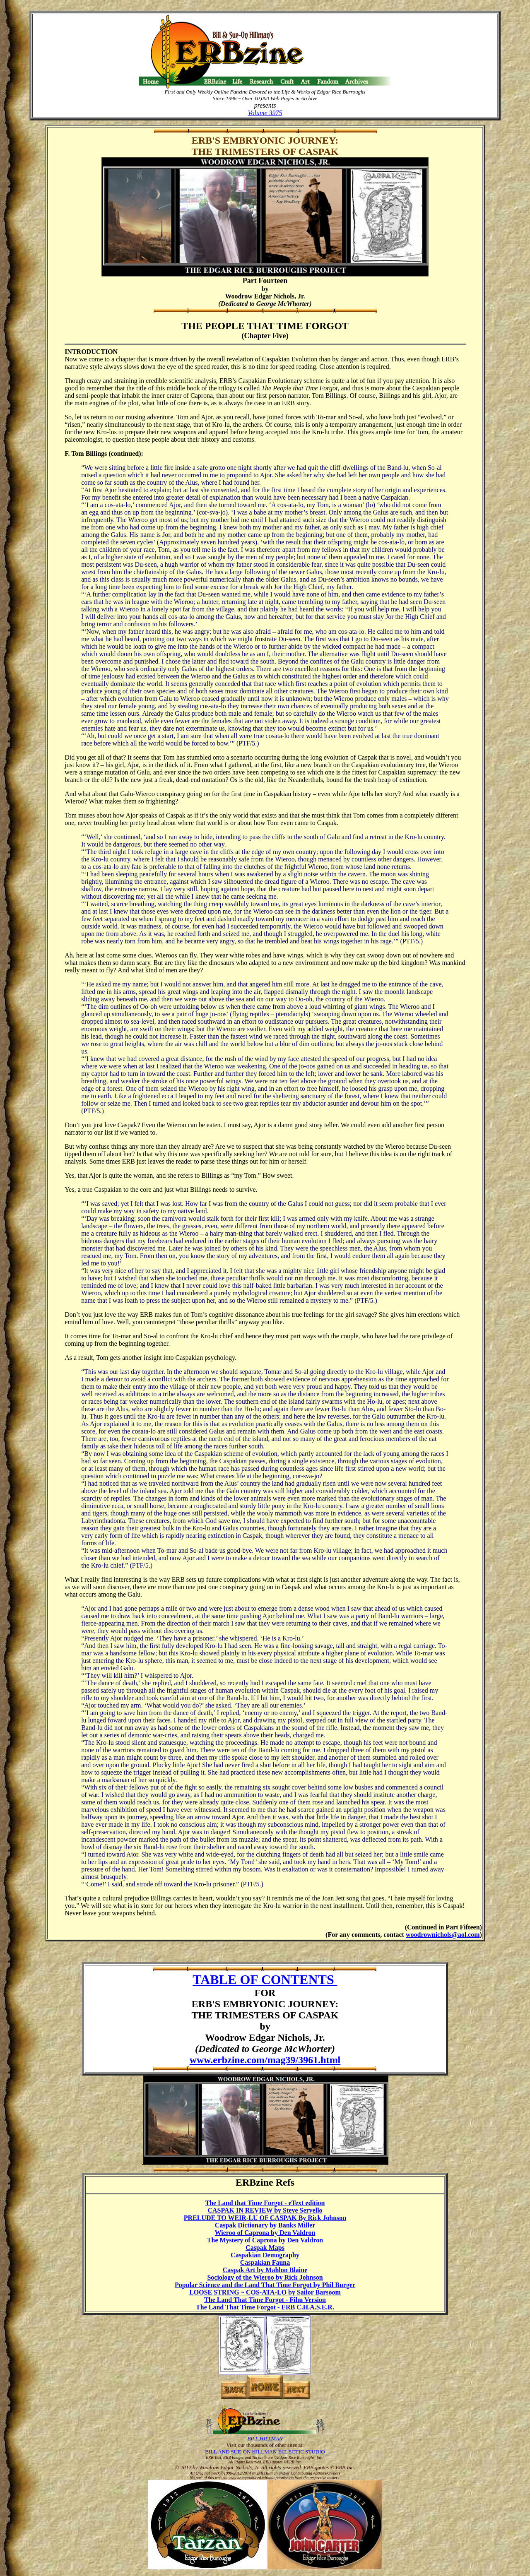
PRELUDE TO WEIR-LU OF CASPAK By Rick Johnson (265, 2217)
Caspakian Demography (265, 2255)
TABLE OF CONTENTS (265, 1979)
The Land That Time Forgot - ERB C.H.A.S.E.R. (265, 2307)
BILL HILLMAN (264, 2438)
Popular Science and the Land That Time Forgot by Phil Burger (265, 2284)
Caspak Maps (265, 2247)
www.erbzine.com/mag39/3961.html (265, 2059)
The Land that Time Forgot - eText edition (265, 2202)
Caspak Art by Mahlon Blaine (265, 2269)
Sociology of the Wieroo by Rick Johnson (265, 2277)
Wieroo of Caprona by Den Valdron (265, 2232)
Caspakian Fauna (265, 2262)
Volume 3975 (265, 112)
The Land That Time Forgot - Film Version (265, 2299)
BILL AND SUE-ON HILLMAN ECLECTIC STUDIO (265, 2452)
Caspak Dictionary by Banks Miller (265, 2225)
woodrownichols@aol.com (443, 1934)
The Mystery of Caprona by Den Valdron (265, 2240)
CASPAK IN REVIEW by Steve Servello (264, 2210)
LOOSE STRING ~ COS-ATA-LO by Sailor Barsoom (265, 2292)
